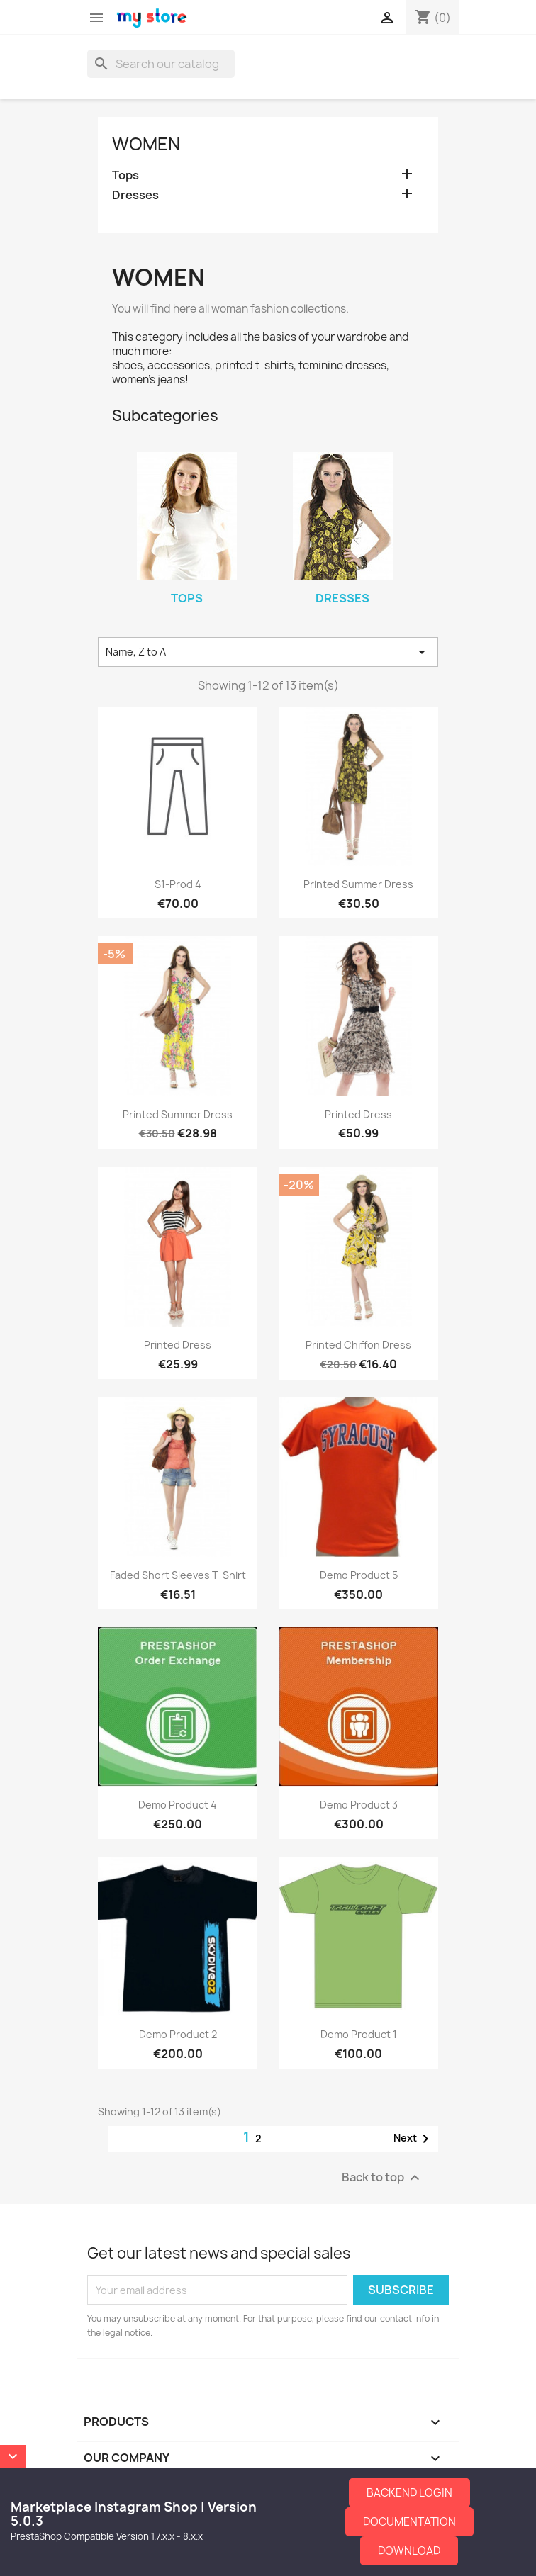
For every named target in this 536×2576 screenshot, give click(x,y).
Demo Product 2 (178, 2034)
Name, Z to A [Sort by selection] (268, 651)
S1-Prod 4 (178, 884)
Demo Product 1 (358, 2034)
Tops (125, 175)
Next (413, 2138)
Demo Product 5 (359, 1575)
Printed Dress (358, 1114)
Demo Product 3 (359, 1804)
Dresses (135, 195)
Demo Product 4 (177, 1804)
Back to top (382, 2178)
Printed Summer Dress (358, 884)
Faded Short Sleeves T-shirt (178, 1575)
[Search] (161, 64)
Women (146, 144)
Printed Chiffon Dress (358, 1344)
